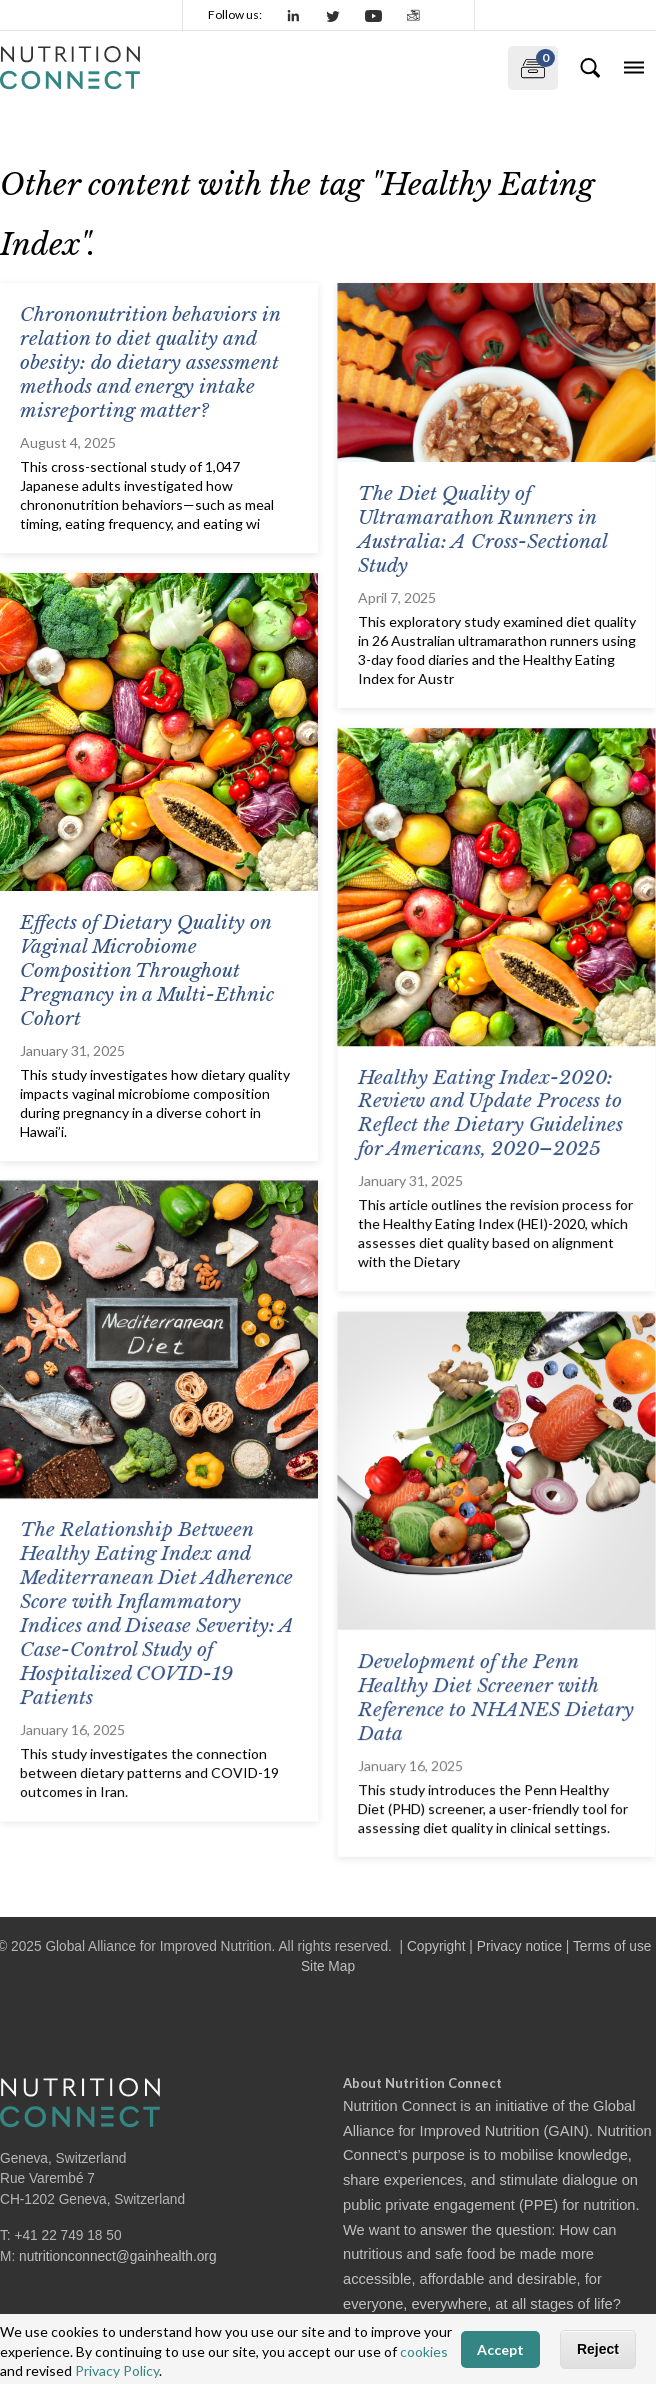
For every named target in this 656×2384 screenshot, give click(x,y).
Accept (500, 2349)
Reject (598, 2349)
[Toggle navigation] (634, 68)
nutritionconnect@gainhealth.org (118, 2256)
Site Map (328, 1966)
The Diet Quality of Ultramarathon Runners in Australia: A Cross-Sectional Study (481, 529)
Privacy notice (519, 1946)
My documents (531, 64)
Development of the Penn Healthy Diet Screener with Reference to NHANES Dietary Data (495, 1695)
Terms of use (612, 1946)
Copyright (436, 1946)
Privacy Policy (117, 2370)
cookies (424, 2351)
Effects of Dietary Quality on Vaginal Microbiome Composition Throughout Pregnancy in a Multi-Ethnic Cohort (147, 970)
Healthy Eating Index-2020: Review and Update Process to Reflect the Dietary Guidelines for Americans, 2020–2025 (489, 1112)
